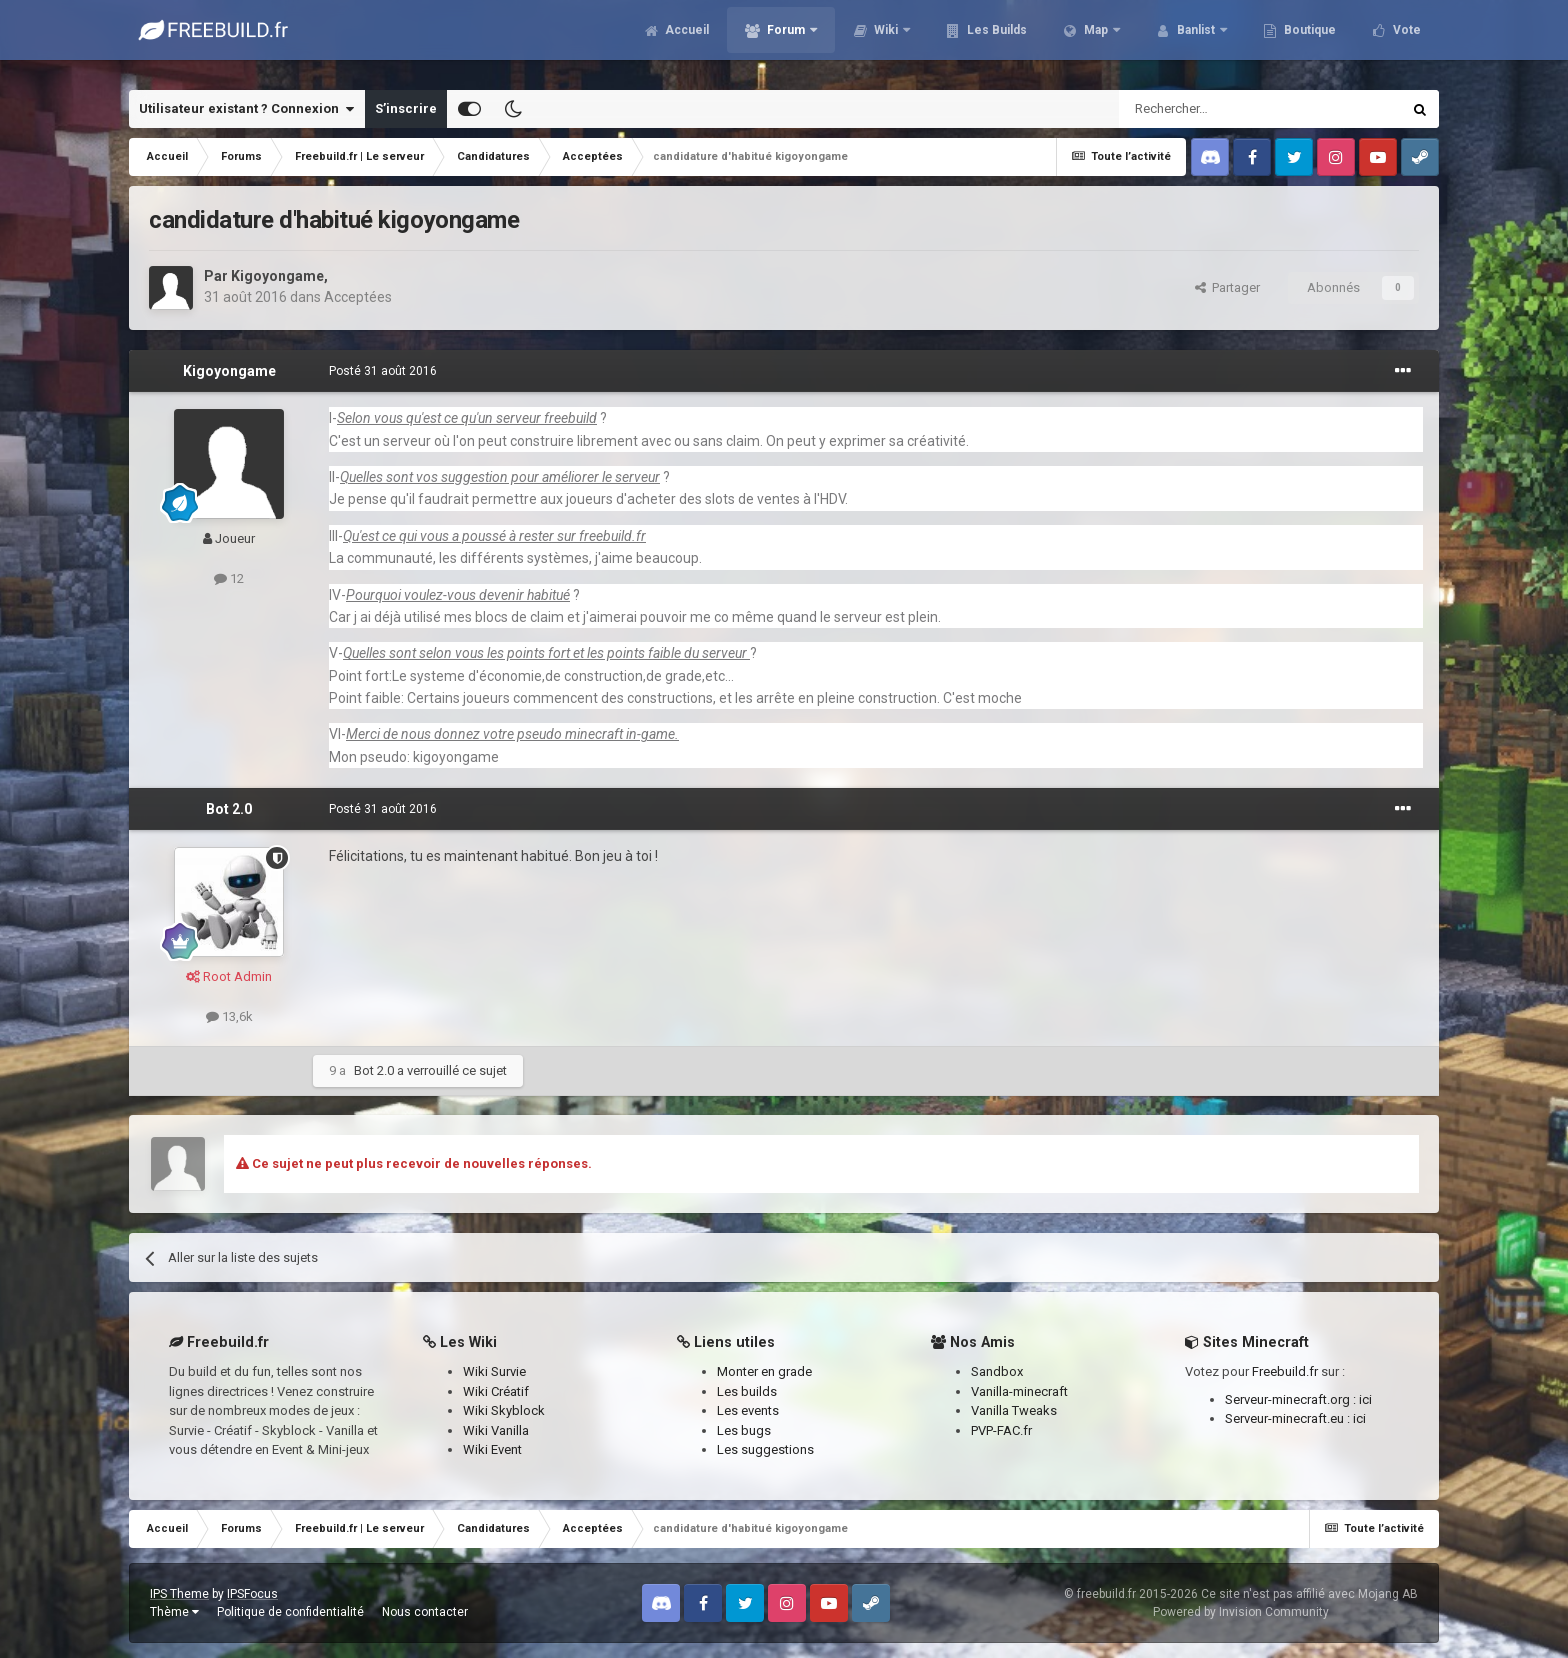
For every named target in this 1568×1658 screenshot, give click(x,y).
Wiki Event (492, 1449)
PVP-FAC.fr (1001, 1430)
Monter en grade (764, 1371)
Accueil (685, 40)
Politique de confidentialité (290, 1612)
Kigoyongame (277, 276)
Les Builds (995, 40)
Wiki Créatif (496, 1391)
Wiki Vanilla (496, 1430)
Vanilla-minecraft (1019, 1391)
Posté (383, 371)
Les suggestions (765, 1449)
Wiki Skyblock (504, 1410)
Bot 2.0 (229, 809)
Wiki (886, 40)
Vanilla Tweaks (1014, 1410)
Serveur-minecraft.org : (1292, 1399)
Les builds (747, 1391)
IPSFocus (252, 1594)
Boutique (1308, 40)
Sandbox (997, 1371)
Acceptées (358, 297)
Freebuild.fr (1285, 1371)
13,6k (229, 1016)
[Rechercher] (1217, 109)
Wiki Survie (494, 1371)
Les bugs (744, 1430)
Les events (748, 1410)
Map (1096, 40)
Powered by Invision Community (1241, 1612)
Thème (174, 1612)
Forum (786, 40)
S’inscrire (406, 108)
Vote (1405, 40)
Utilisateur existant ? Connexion (246, 109)
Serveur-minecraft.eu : (1289, 1418)
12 (229, 578)
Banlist (1196, 40)
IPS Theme (179, 1594)
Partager (1227, 287)
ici (1365, 1399)
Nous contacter (425, 1612)
